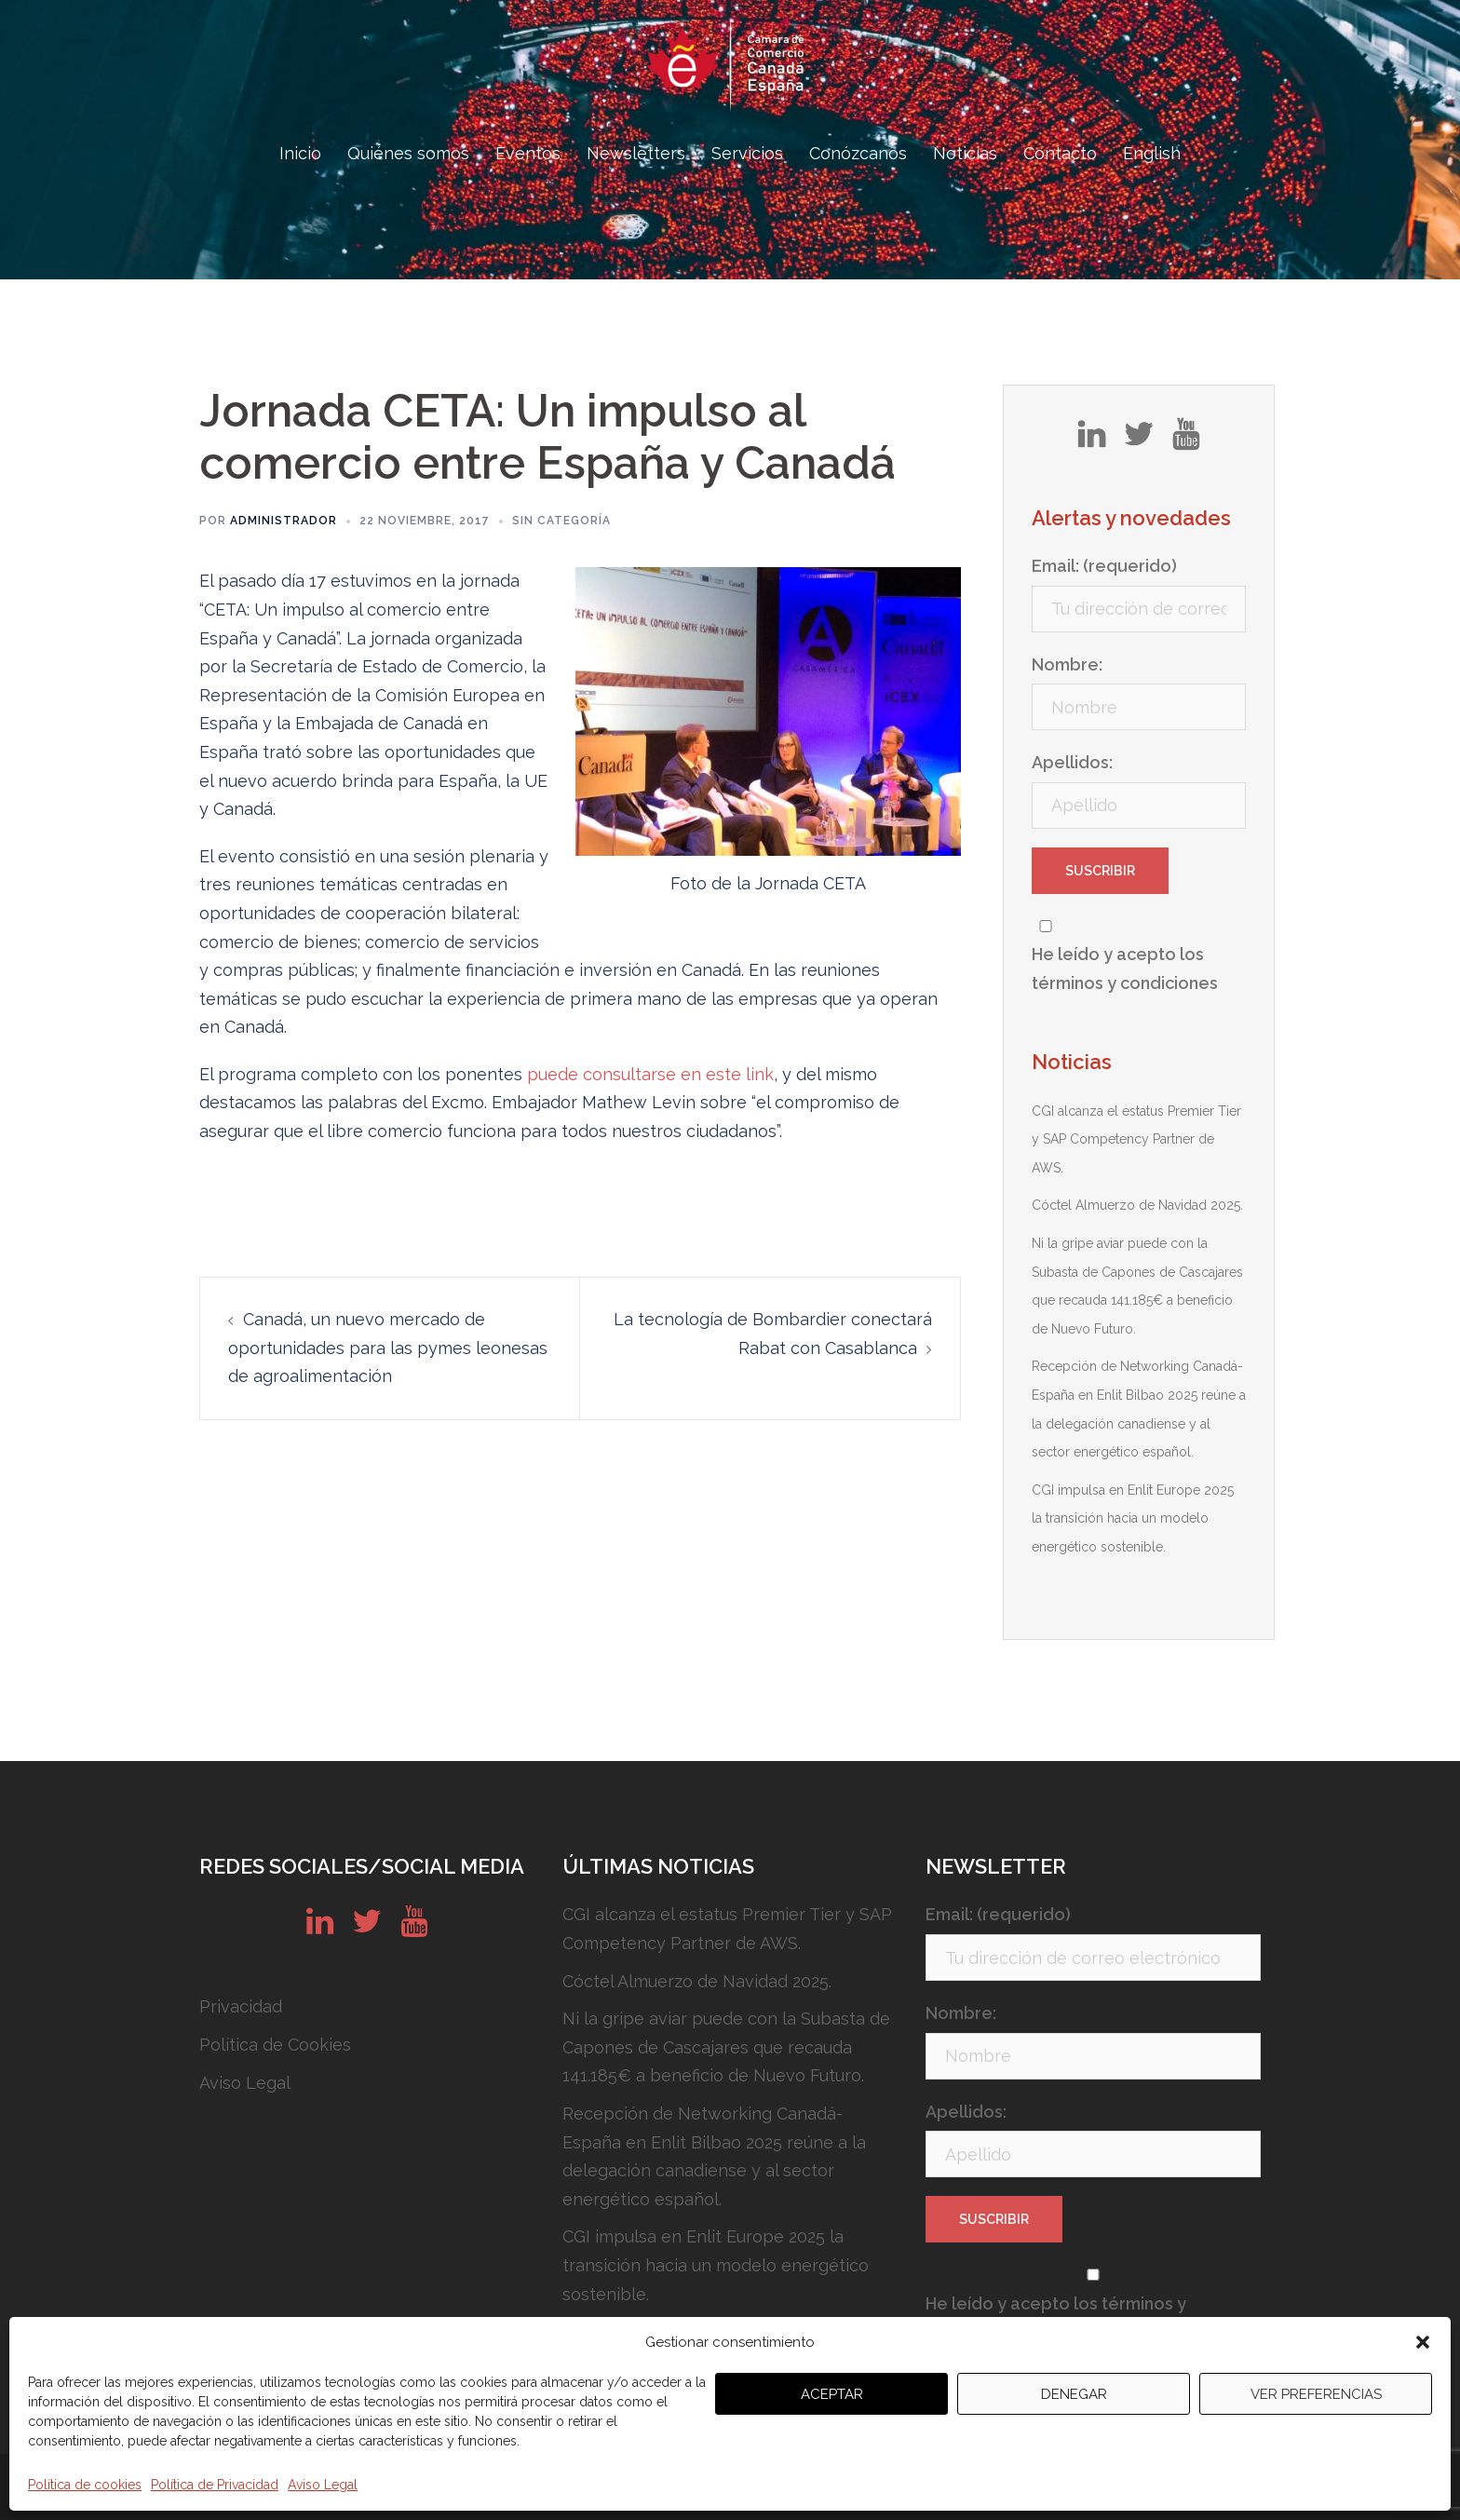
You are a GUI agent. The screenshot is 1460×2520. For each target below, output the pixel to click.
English (1152, 153)
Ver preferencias (1316, 2394)
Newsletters (636, 153)
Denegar (1074, 2394)
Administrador (283, 520)
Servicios (747, 153)
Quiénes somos (408, 153)
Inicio (300, 153)
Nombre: (1067, 664)
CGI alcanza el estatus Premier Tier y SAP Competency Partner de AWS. (1136, 1139)
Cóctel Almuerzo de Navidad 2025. (1137, 1205)
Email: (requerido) (1104, 566)
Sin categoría (561, 520)
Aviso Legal (323, 2484)
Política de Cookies (275, 2044)
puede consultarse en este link (650, 1074)
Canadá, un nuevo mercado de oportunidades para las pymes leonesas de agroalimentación (388, 1347)
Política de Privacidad (214, 2484)
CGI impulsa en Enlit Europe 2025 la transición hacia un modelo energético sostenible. (1133, 1518)
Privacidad (240, 2006)
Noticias (965, 153)
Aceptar (832, 2394)
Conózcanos (858, 153)
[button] (1422, 2342)
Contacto (1060, 153)
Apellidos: (1072, 762)
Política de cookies (85, 2484)
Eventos (528, 153)
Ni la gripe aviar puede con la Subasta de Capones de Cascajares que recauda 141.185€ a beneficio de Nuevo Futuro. (726, 2047)
